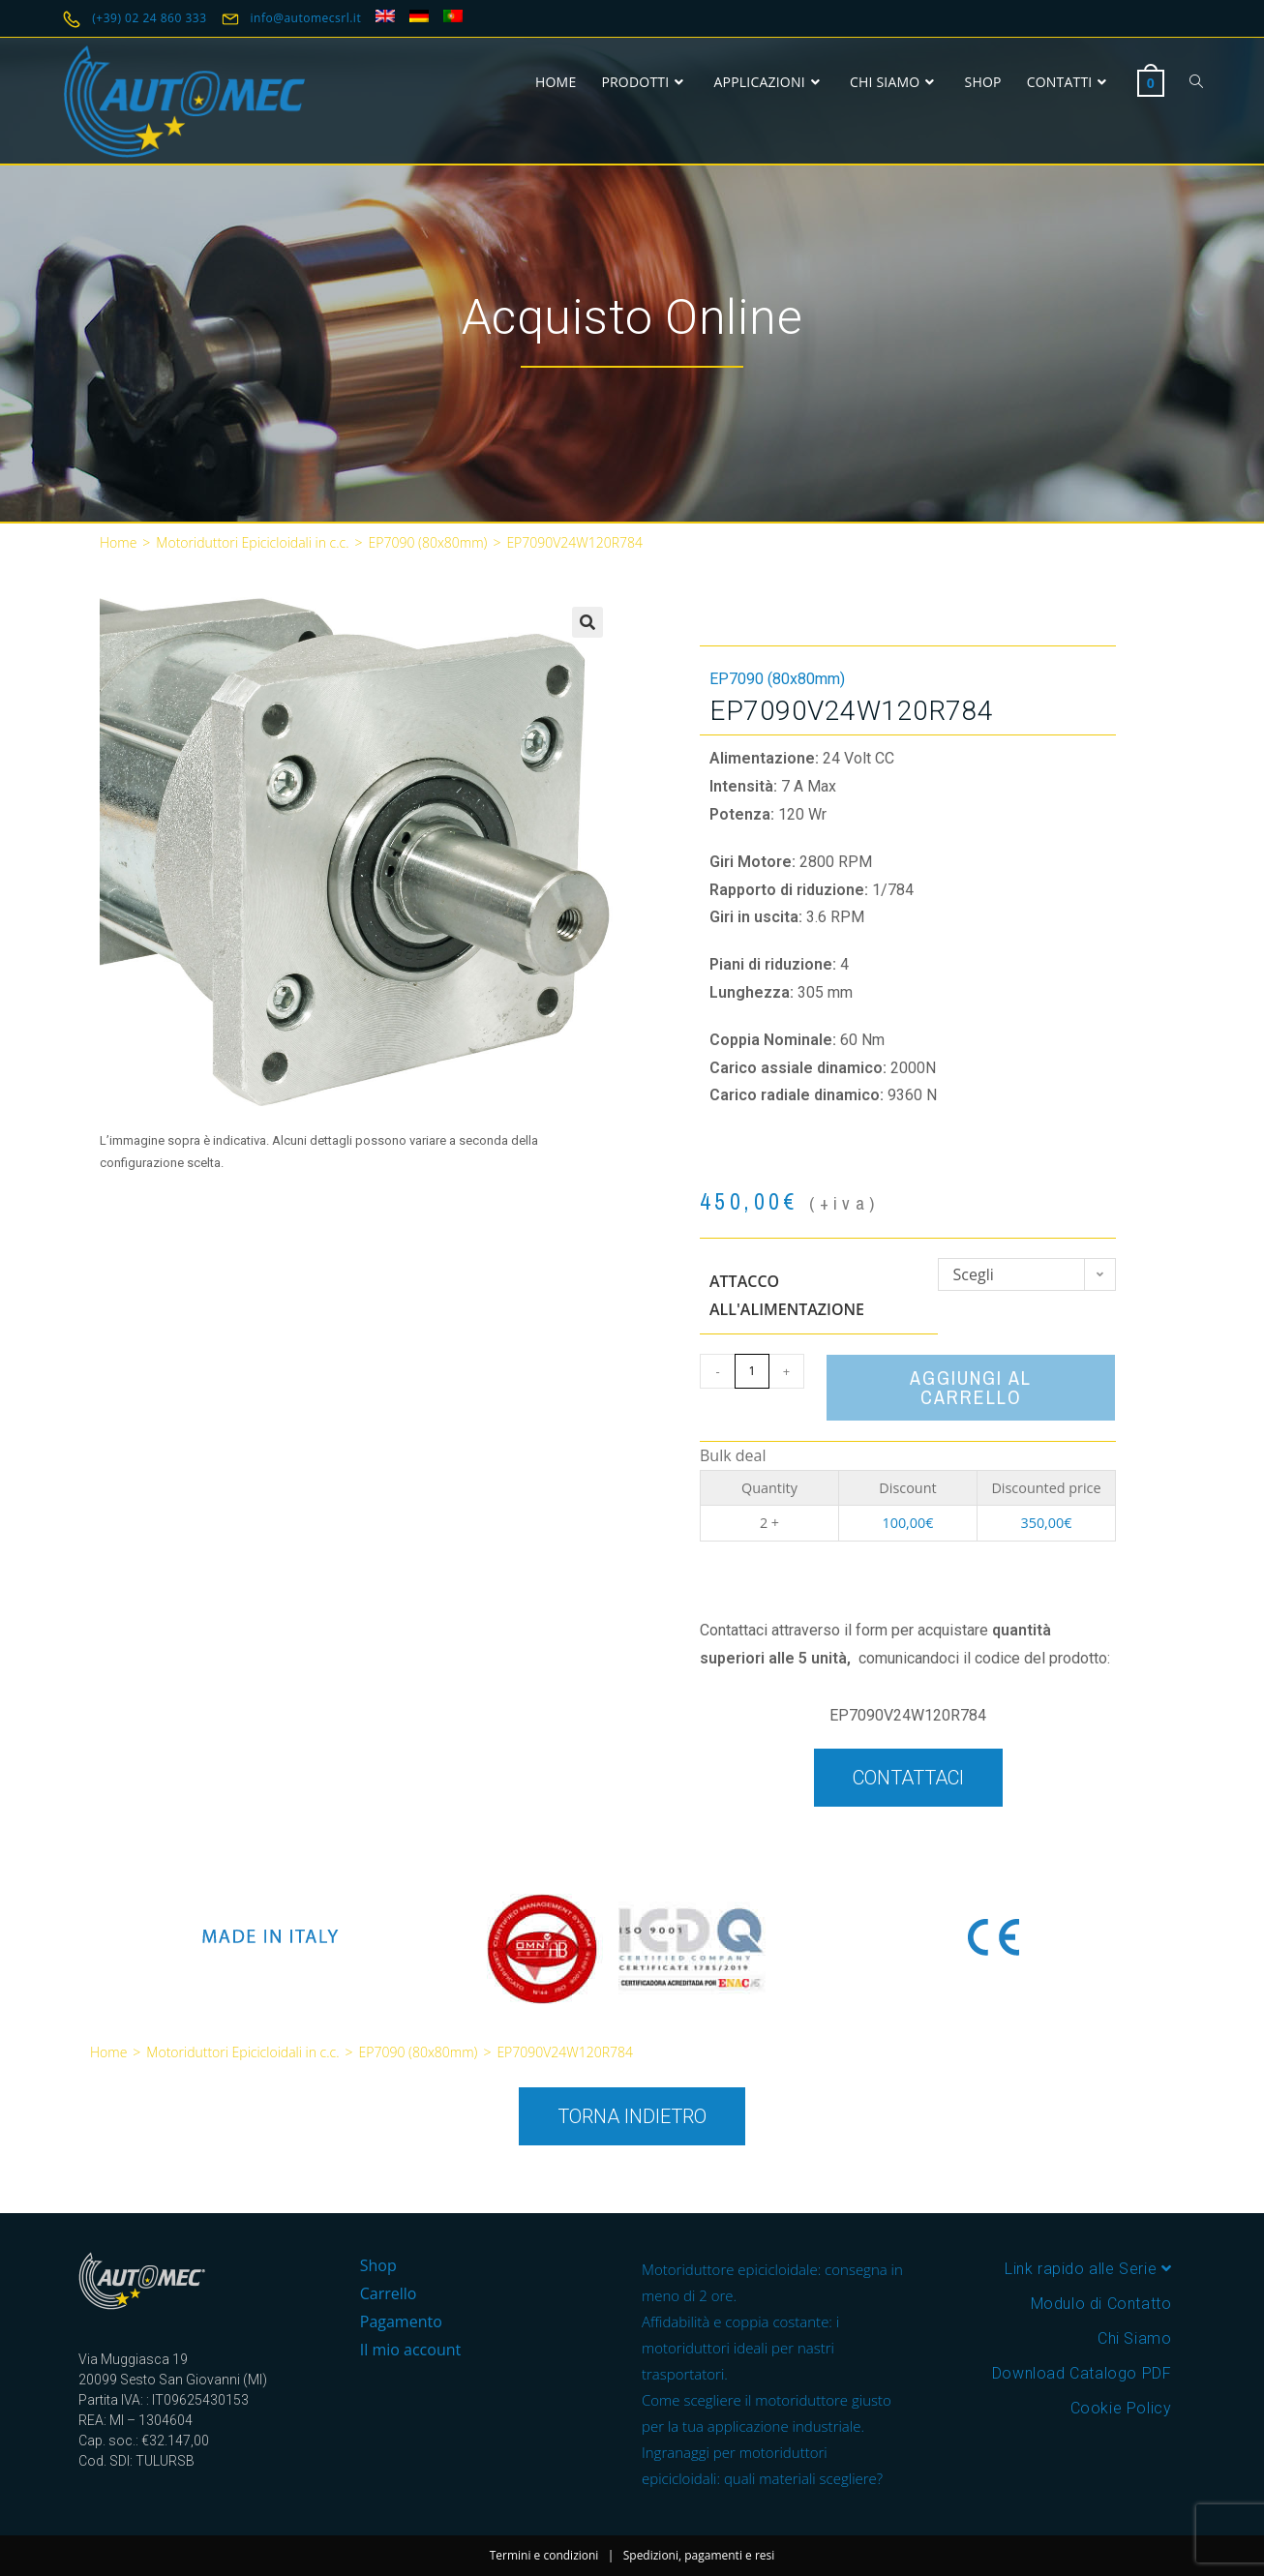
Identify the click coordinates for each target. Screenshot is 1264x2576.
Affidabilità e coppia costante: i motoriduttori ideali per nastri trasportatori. (740, 2347)
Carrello (388, 2293)
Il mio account (410, 2349)
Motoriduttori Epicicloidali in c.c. (252, 542)
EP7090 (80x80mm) (428, 542)
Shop (378, 2265)
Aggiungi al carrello (971, 1387)
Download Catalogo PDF (1082, 2373)
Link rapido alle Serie (1088, 2269)
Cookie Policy (1121, 2408)
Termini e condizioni (544, 2555)
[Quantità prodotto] (752, 1371)
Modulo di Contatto (1101, 2303)
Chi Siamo (1134, 2338)
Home (118, 542)
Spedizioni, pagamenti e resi (699, 2555)
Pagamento (401, 2321)
